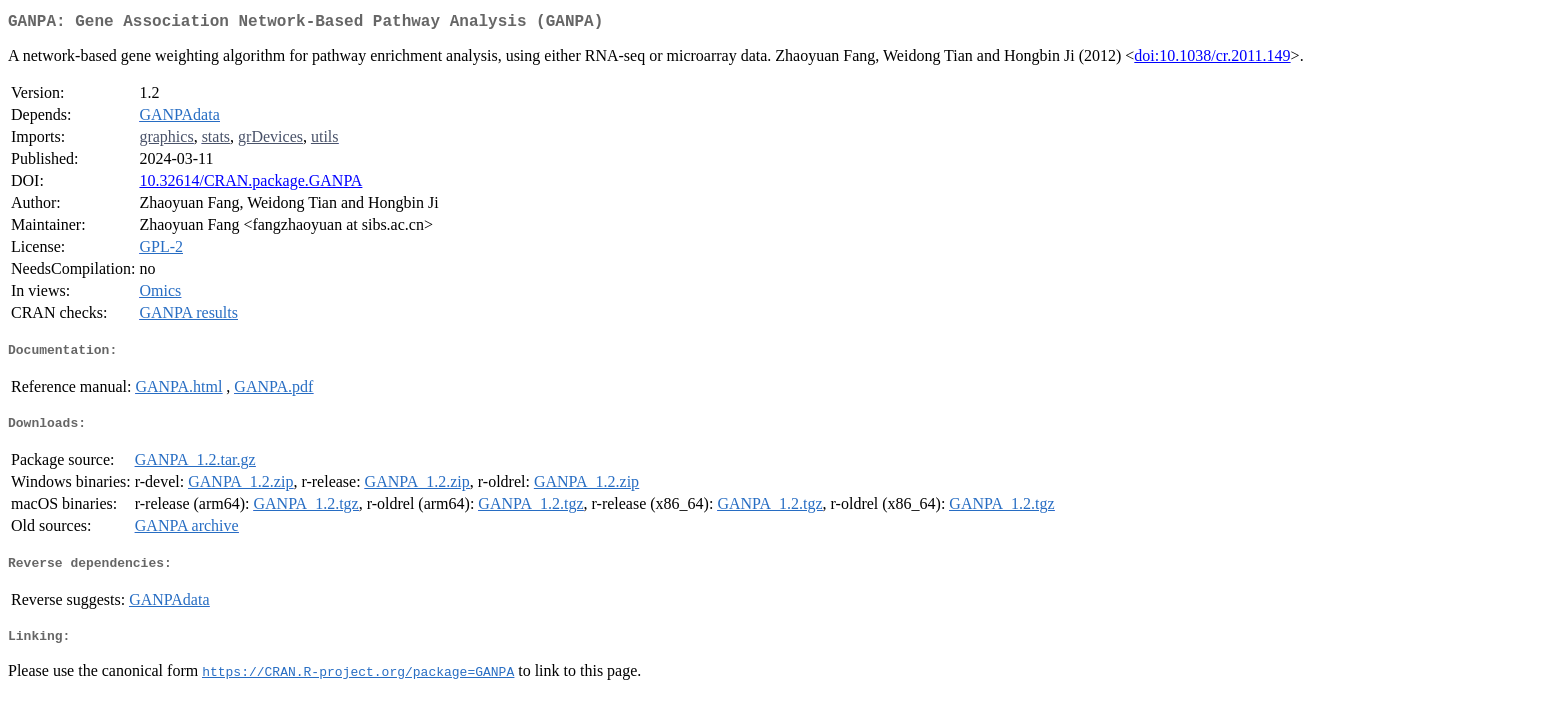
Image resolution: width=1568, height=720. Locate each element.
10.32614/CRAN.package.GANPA (250, 184)
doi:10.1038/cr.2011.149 (1212, 59)
